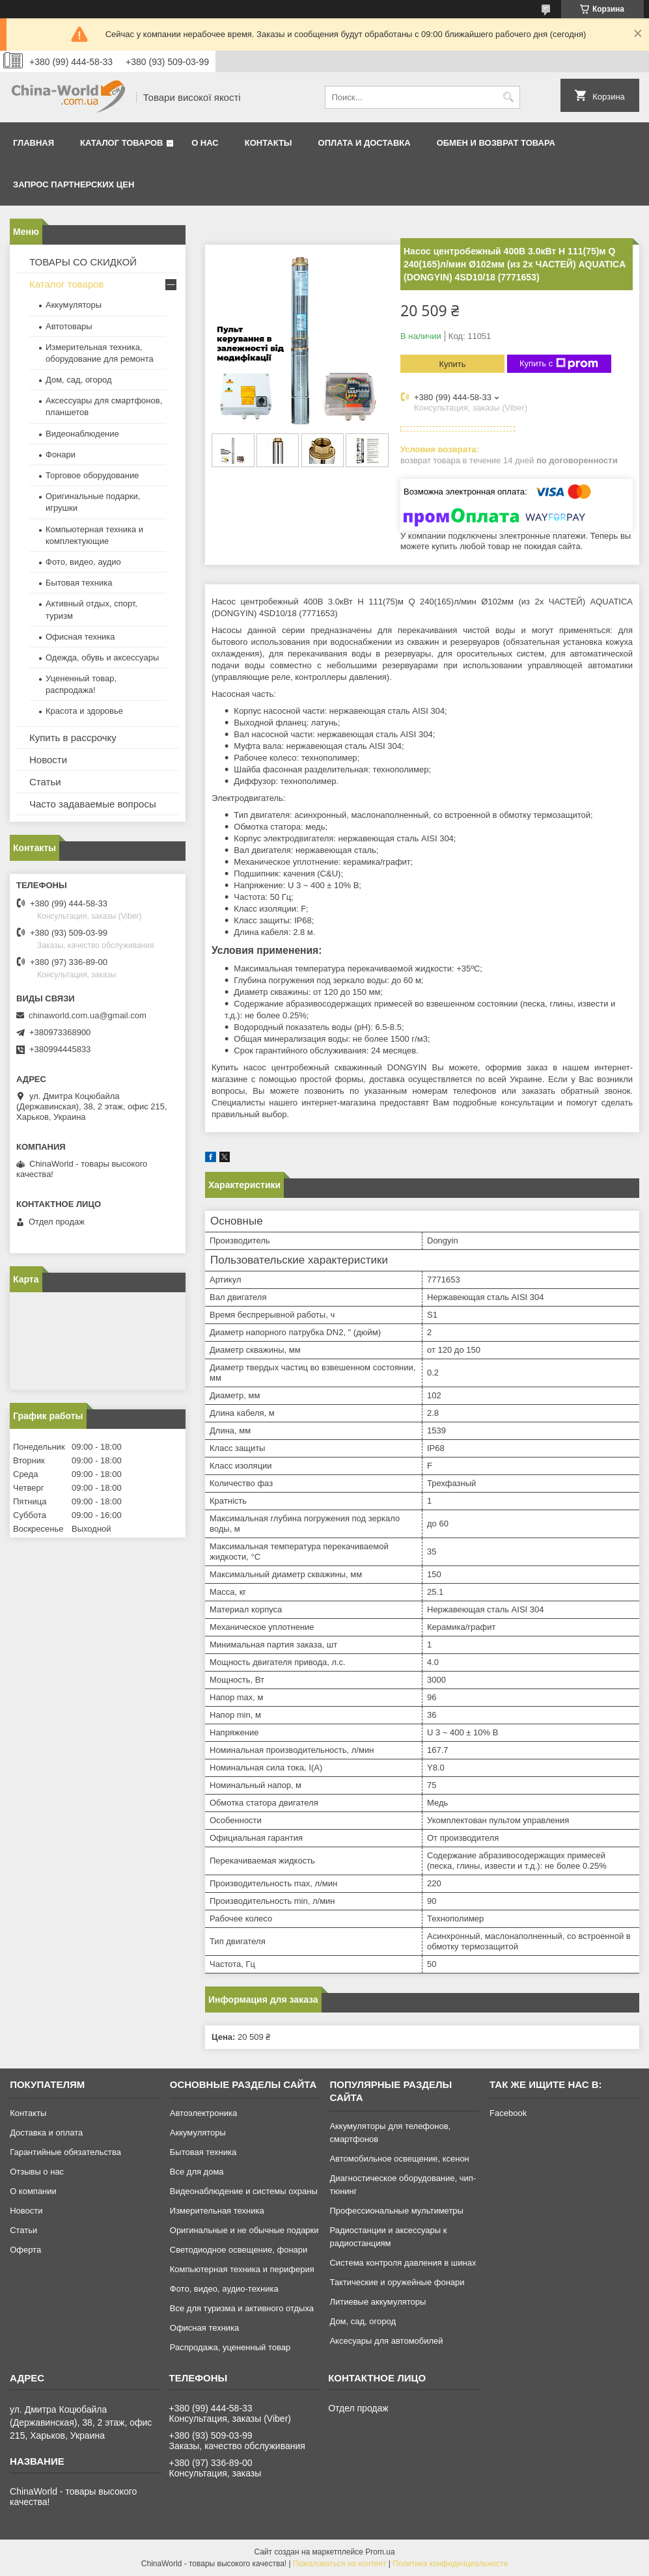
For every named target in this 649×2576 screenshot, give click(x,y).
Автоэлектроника (203, 2113)
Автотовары (69, 326)
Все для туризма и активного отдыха (242, 2308)
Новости (48, 759)
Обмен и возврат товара (496, 143)
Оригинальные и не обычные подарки (244, 2230)
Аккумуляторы (74, 305)
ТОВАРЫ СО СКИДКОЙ (83, 261)
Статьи (45, 781)
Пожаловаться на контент (339, 2563)
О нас (205, 143)
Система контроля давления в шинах (402, 2263)
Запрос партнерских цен (73, 184)
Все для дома (197, 2171)
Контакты (268, 143)
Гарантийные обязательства (65, 2152)
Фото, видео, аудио (83, 562)
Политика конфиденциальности (450, 2563)
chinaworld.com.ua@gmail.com (87, 1015)
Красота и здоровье (84, 711)
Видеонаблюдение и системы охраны (244, 2191)
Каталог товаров (121, 143)
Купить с (558, 364)
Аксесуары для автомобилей (386, 2341)
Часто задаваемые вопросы (92, 803)
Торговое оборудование (92, 475)
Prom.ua (379, 2551)
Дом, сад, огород (79, 380)
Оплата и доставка (364, 143)
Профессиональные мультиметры (396, 2211)
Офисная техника (80, 637)
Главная (33, 143)
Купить (452, 364)
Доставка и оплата (46, 2132)
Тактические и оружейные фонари (396, 2282)
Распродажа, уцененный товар (230, 2347)
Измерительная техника (217, 2211)
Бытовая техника (79, 583)
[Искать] (508, 97)
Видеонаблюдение (82, 434)
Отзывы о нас (37, 2171)
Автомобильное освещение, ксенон (399, 2158)
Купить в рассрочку (73, 737)
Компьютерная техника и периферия (242, 2269)
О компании (33, 2191)
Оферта (25, 2250)
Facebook (508, 2113)
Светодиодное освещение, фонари (239, 2250)
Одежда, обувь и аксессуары (102, 657)
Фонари (61, 454)
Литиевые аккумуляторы (377, 2302)
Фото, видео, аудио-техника (224, 2289)
